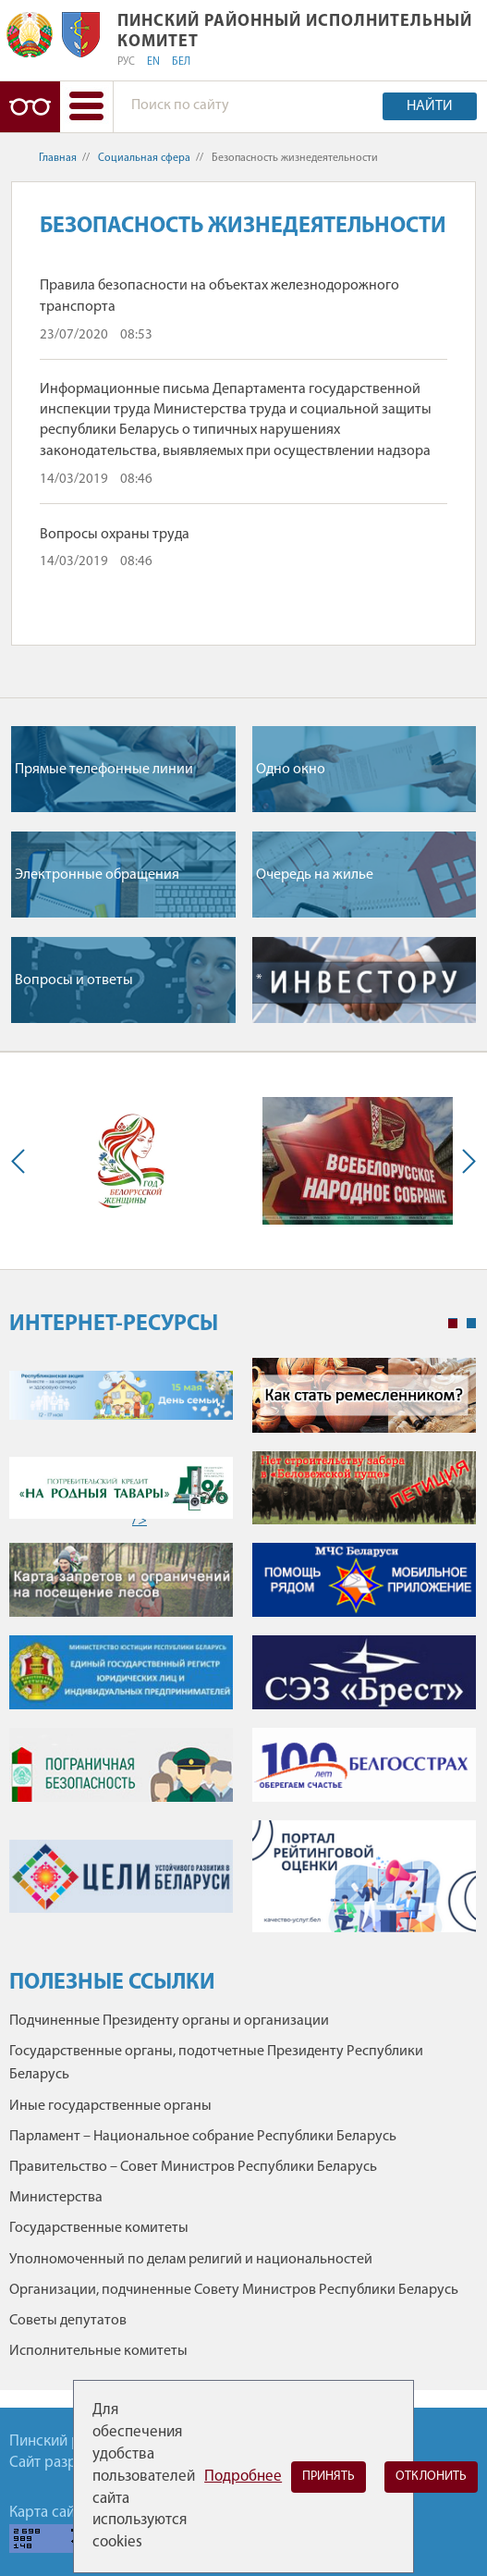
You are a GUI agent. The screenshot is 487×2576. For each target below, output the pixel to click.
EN (153, 62)
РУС (126, 62)
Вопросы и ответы (74, 980)
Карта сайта (49, 2513)
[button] (86, 106)
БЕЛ (181, 62)
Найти (430, 106)
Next (465, 1161)
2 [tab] (471, 1323)
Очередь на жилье (314, 875)
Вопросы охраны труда (114, 534)
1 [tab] (452, 1323)
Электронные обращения (97, 875)
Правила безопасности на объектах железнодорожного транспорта (219, 296)
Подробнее (243, 2476)
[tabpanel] (242, 1654)
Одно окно (290, 769)
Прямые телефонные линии (104, 769)
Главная (58, 158)
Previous (22, 1161)
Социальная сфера (144, 158)
